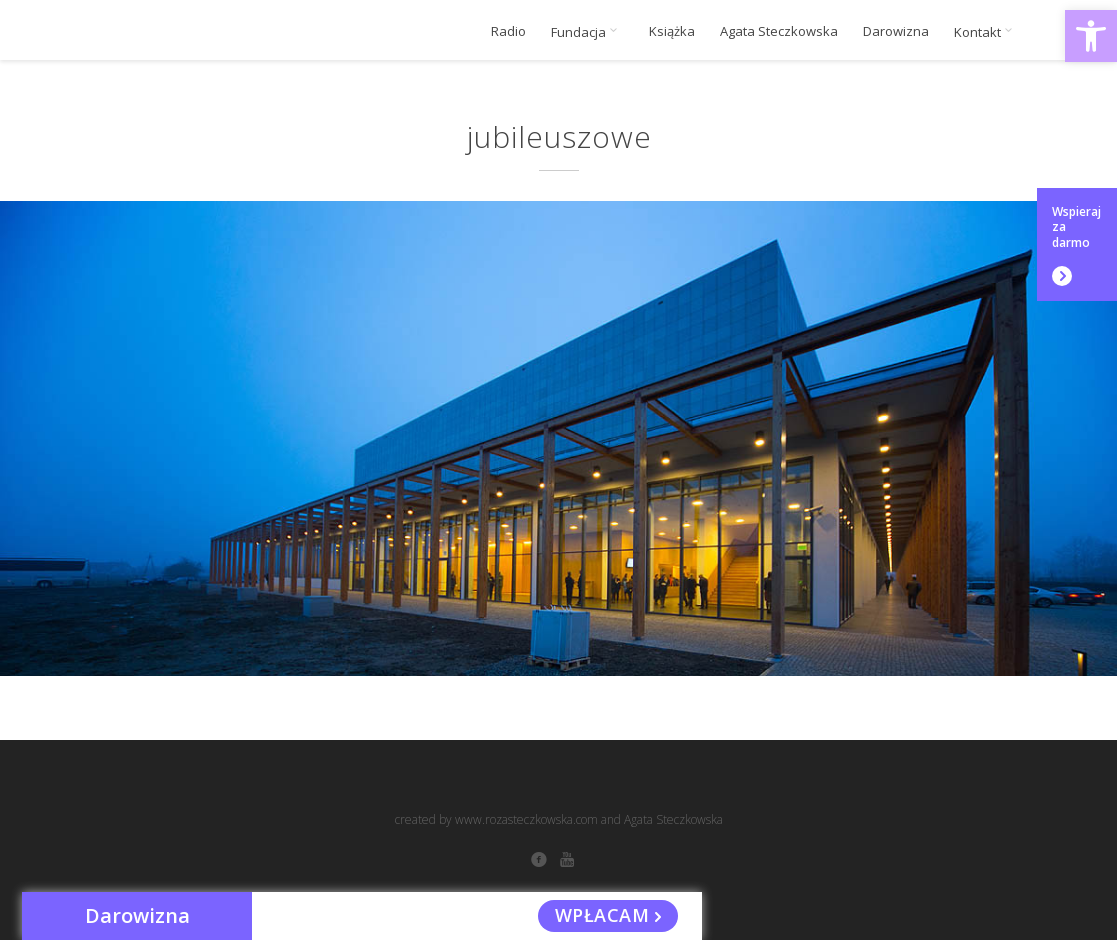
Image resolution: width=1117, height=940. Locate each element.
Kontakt (986, 32)
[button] (1091, 36)
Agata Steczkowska (779, 31)
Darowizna (896, 31)
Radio (508, 31)
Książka (672, 31)
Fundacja (587, 32)
